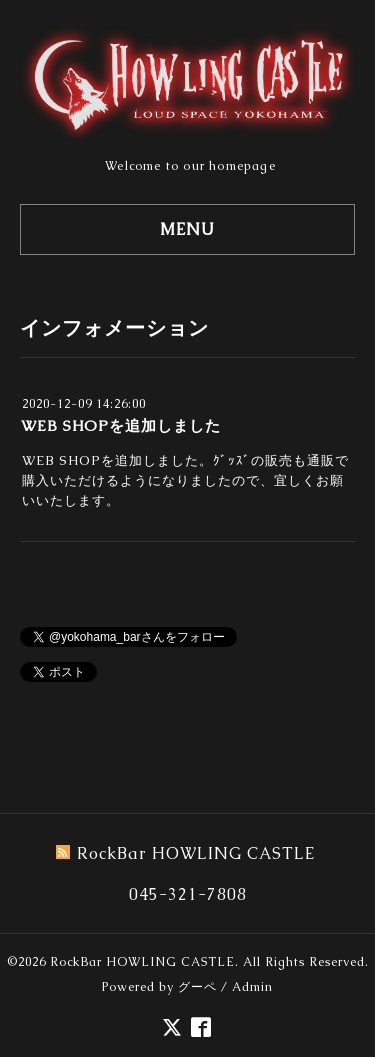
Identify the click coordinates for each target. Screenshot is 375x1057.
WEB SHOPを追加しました (121, 425)
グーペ (197, 987)
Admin (252, 987)
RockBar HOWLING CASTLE (142, 962)
